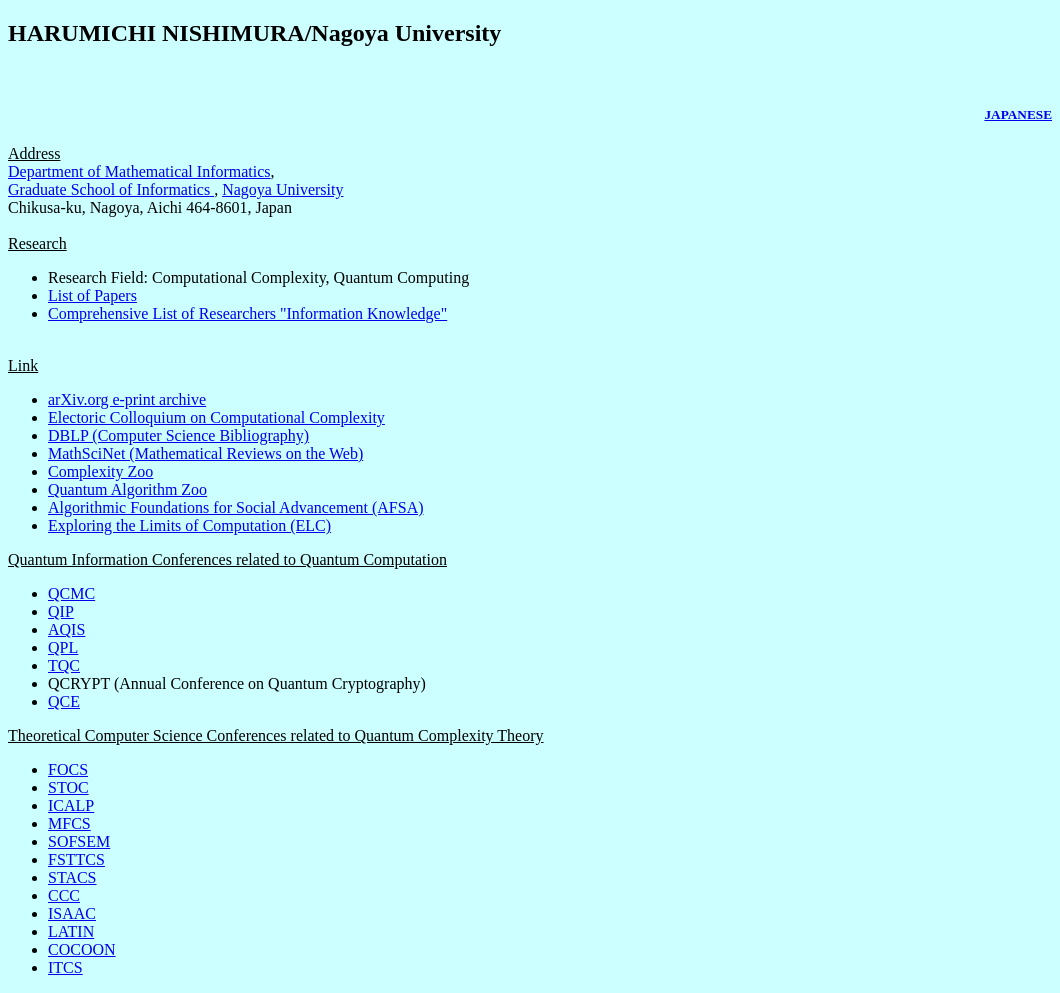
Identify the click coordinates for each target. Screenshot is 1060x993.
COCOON (82, 949)
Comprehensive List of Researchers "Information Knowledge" (247, 313)
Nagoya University (282, 189)
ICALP (71, 805)
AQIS (66, 629)
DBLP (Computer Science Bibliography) (178, 435)
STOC (68, 787)
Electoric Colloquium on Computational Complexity (216, 417)
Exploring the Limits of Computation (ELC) (189, 525)
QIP (61, 611)
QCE (64, 701)
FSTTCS (76, 859)
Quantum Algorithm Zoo (127, 489)
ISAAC (72, 913)
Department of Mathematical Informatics (139, 171)
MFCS (69, 823)
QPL (63, 647)
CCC (64, 895)
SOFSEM (79, 841)
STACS (72, 877)
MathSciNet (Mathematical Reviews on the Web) (205, 453)
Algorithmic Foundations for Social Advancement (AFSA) (236, 507)
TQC (64, 665)
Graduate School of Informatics (111, 189)
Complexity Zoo (100, 471)
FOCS (68, 769)
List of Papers (92, 295)
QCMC (71, 593)
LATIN (71, 931)
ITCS (65, 967)
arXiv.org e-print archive (127, 399)
